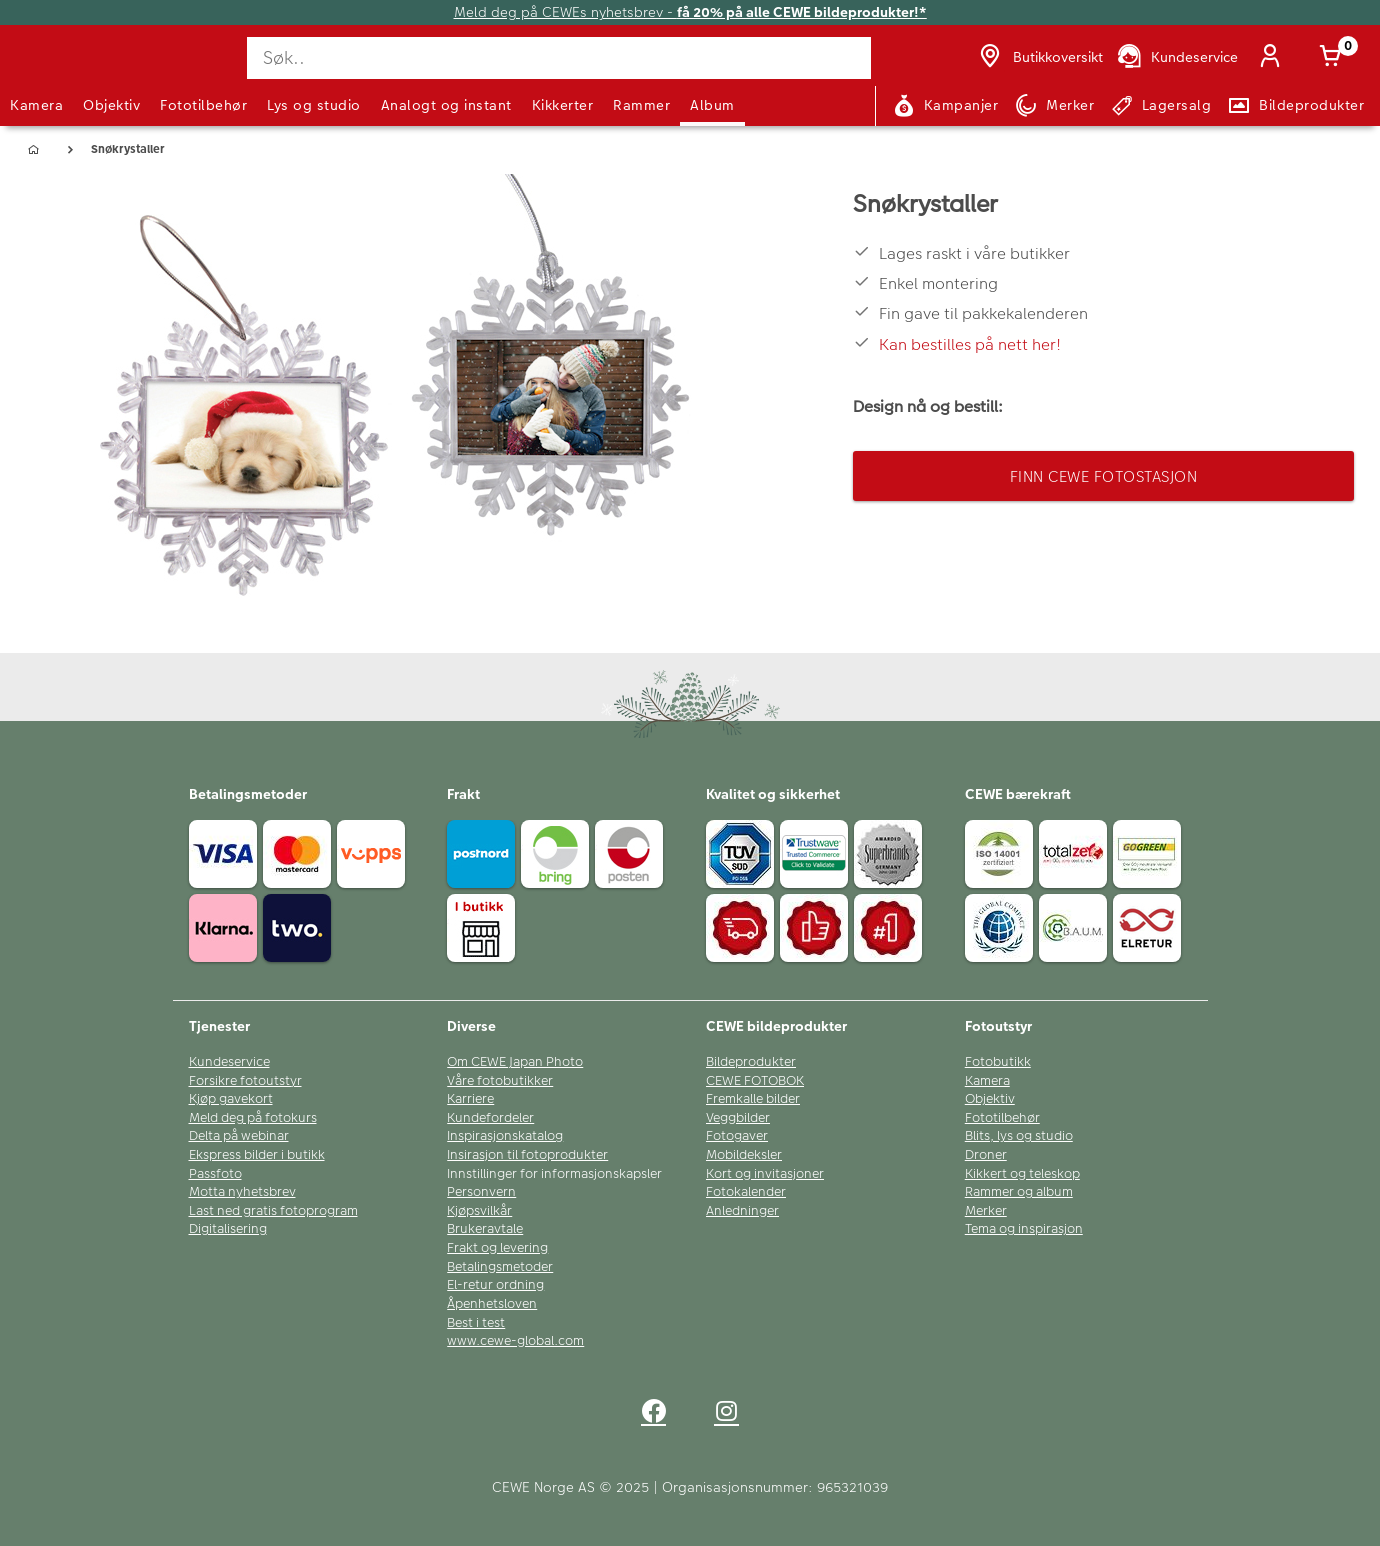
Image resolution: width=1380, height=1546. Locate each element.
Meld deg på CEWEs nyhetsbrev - (690, 12)
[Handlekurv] (1334, 58)
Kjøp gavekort (231, 1099)
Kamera (36, 105)
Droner (986, 1155)
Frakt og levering (497, 1248)
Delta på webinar (239, 1136)
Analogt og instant (446, 105)
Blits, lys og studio (1019, 1136)
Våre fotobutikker (500, 1081)
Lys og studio (314, 105)
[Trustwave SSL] (817, 857)
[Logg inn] (1274, 58)
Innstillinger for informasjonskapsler (554, 1174)
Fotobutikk (998, 1062)
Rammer (641, 105)
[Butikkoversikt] (1039, 58)
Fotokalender (746, 1192)
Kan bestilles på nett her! (970, 344)
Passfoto (215, 1174)
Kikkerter (563, 105)
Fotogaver (737, 1136)
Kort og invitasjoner (765, 1174)
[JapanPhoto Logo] (64, 73)
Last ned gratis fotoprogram (273, 1211)
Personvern (481, 1192)
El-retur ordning (495, 1285)
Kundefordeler (490, 1118)
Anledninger (742, 1211)
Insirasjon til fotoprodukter (527, 1155)
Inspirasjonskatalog (505, 1136)
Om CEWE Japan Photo (515, 1062)
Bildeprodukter (751, 1062)
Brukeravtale (485, 1229)
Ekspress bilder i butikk (257, 1155)
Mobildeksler (744, 1155)
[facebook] (653, 1414)
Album (712, 105)
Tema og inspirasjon (1024, 1229)
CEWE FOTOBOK (755, 1081)
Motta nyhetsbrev (242, 1192)
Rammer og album (1019, 1192)
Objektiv (111, 105)
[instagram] (726, 1414)
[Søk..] (559, 58)
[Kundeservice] (1176, 58)
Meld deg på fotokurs (253, 1118)
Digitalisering (228, 1229)
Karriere (470, 1099)
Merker (986, 1211)
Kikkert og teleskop (1022, 1174)
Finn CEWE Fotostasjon (1104, 476)
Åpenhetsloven (492, 1304)
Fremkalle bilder (753, 1099)
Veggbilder (738, 1118)
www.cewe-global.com (515, 1341)
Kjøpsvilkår (479, 1211)
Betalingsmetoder (500, 1267)
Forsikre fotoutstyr (245, 1081)
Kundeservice (229, 1062)
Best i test (476, 1323)
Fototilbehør (203, 105)
